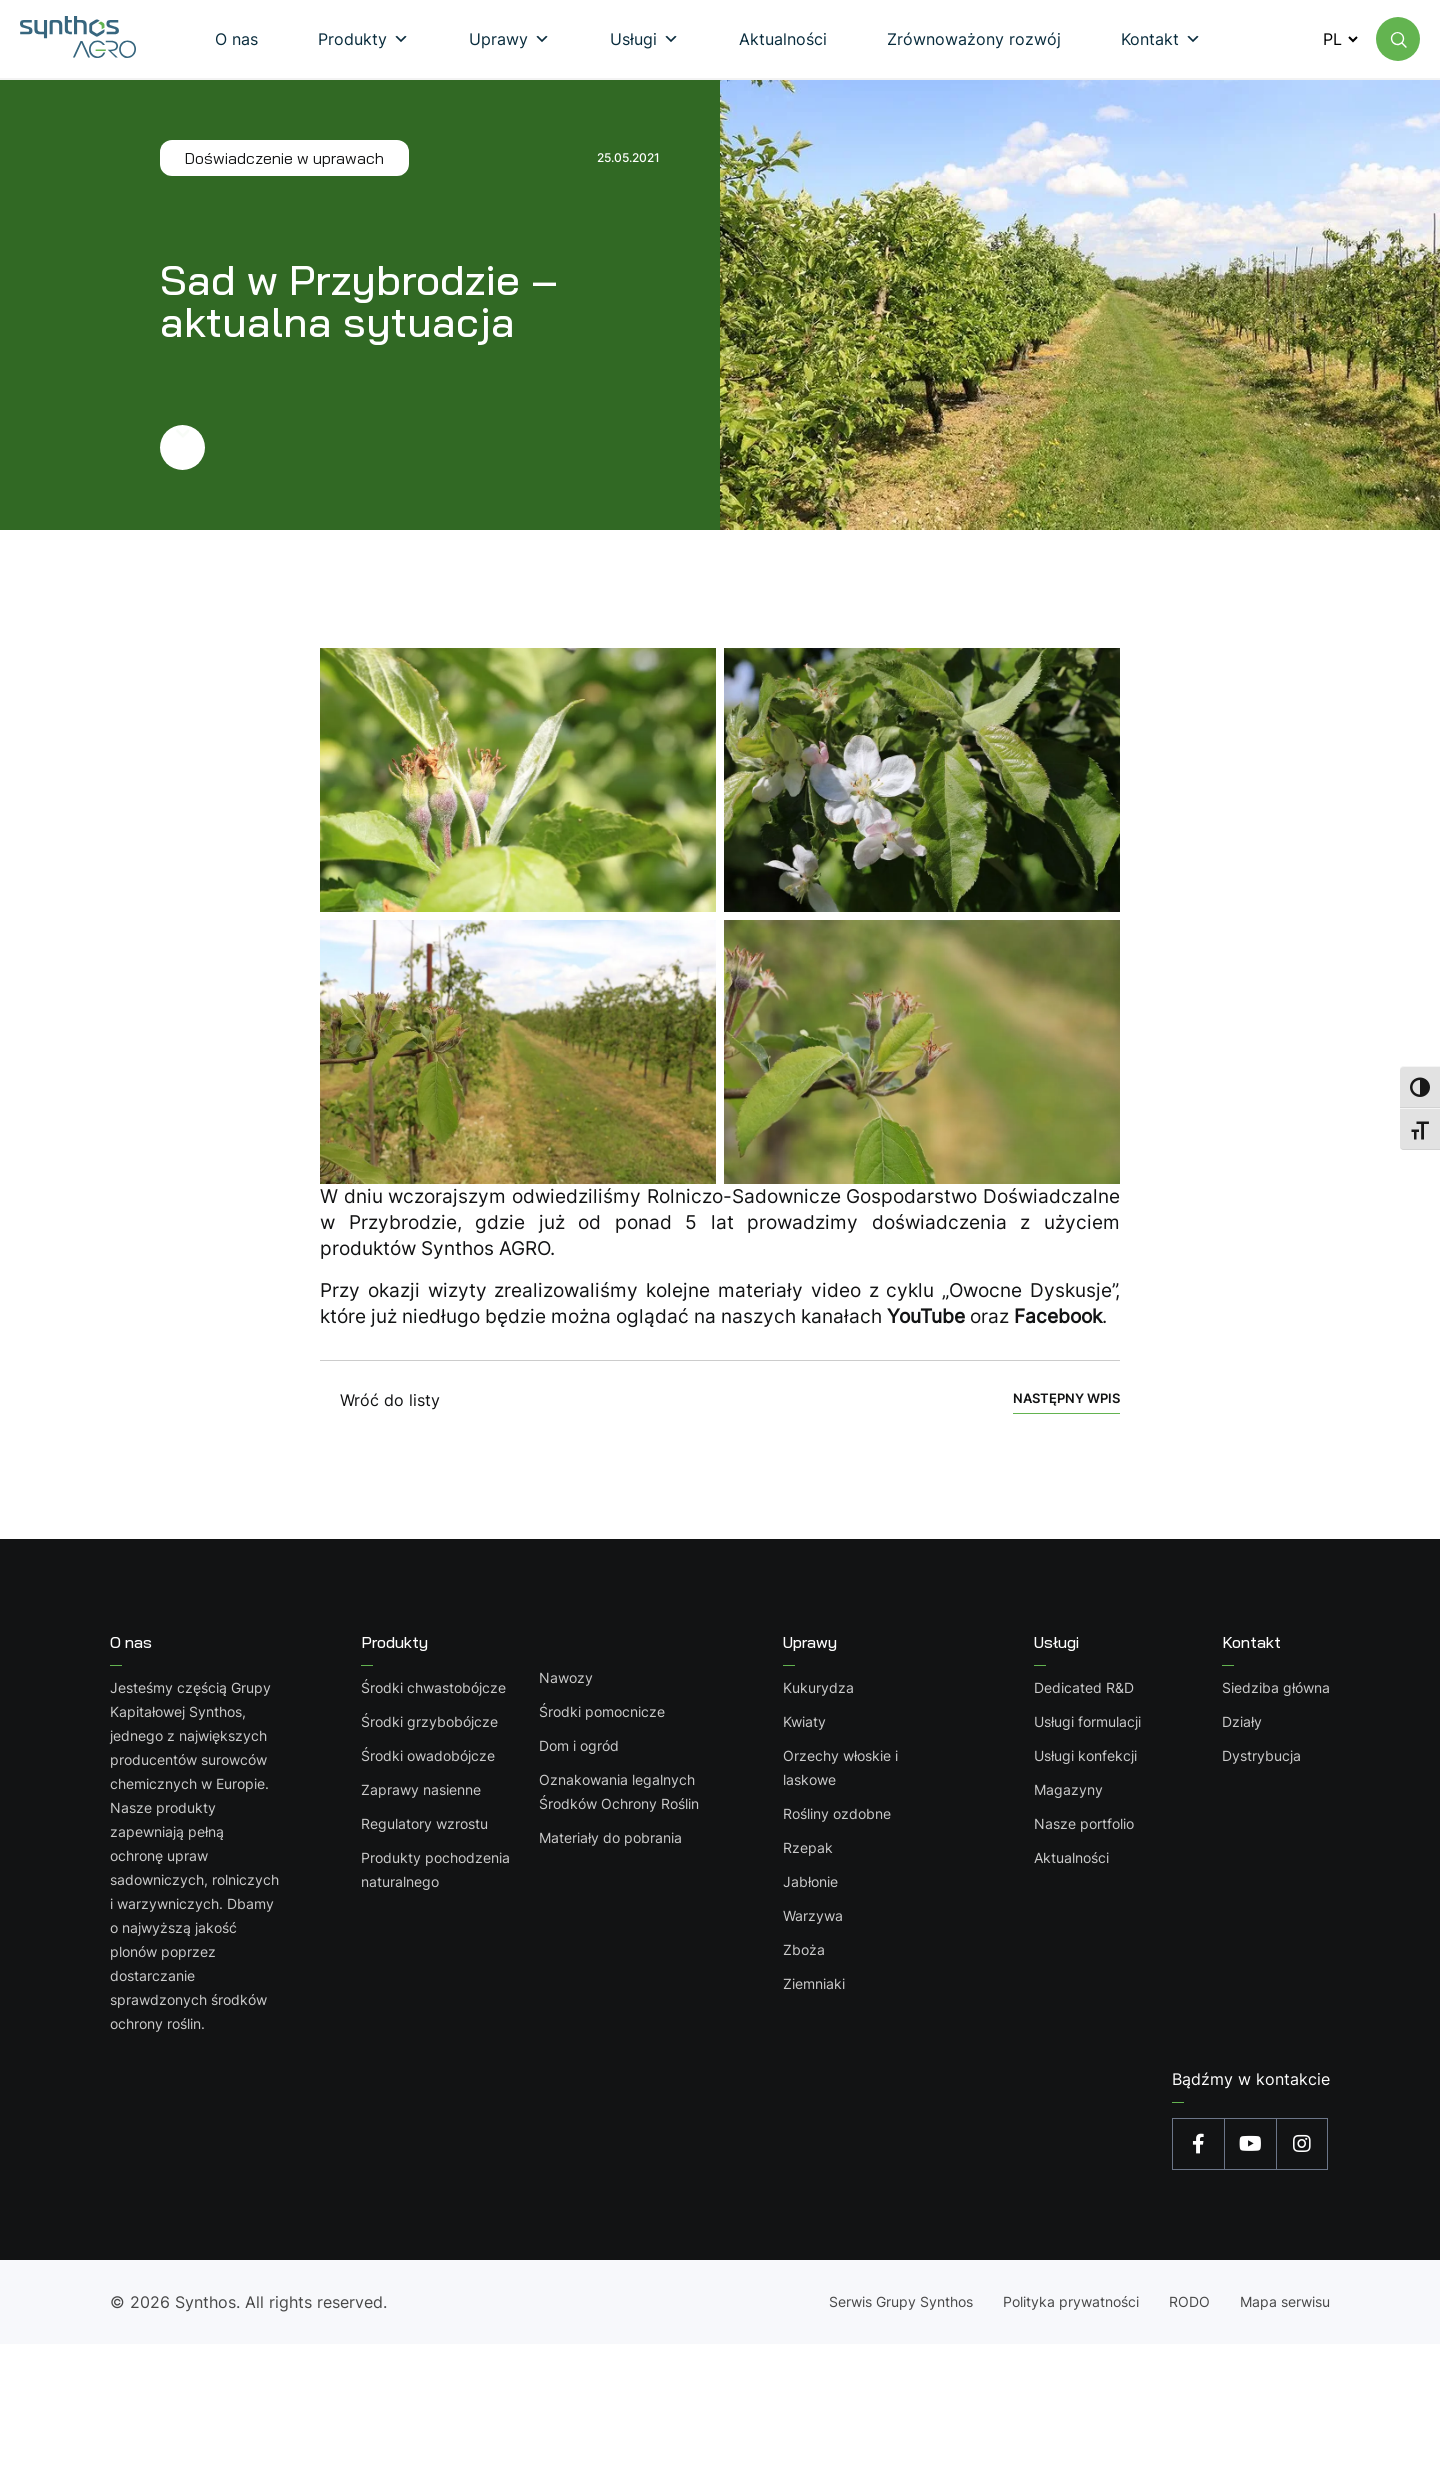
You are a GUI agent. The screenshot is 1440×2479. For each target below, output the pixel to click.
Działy (1242, 1721)
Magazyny (1068, 1789)
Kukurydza (818, 1687)
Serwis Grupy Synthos (901, 2301)
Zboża (804, 1949)
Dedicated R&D (1084, 1687)
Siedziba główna (1276, 1687)
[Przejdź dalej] (410, 447)
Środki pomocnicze (602, 1711)
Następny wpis (1066, 1398)
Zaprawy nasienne (421, 1789)
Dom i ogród (579, 1745)
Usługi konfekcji (1085, 1755)
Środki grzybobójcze (429, 1721)
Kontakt (1251, 1642)
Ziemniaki (814, 1983)
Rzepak (808, 1847)
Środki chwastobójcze (433, 1687)
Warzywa (813, 1915)
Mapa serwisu (1285, 2301)
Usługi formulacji (1087, 1721)
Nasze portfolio (1084, 1823)
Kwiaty (804, 1721)
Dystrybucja (1261, 1755)
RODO (1189, 2301)
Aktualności (1071, 1857)
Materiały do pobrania (610, 1837)
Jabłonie (810, 1881)
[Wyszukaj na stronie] (1398, 39)
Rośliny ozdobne (837, 1813)
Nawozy (566, 1677)
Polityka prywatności (1071, 2301)
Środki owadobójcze (428, 1755)
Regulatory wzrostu (424, 1823)
